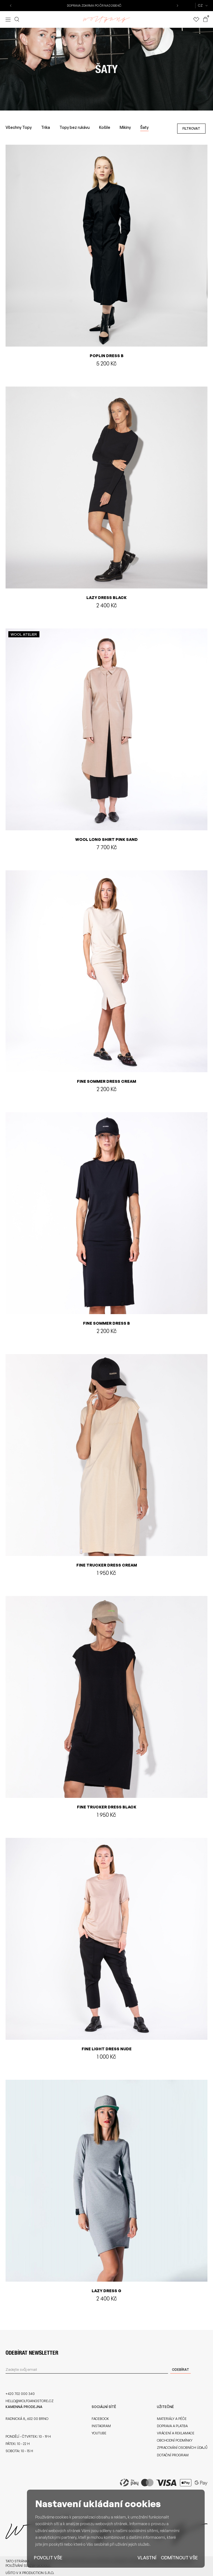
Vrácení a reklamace (175, 2431)
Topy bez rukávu (74, 126)
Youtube (99, 2431)
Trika (45, 126)
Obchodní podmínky (174, 2438)
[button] (11, 5)
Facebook (100, 2417)
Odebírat (180, 2368)
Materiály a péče (172, 2417)
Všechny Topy (19, 126)
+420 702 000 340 (20, 2392)
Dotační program (173, 2453)
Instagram (101, 2424)
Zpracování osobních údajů (182, 2446)
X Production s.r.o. (36, 2571)
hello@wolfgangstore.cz (30, 2399)
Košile (104, 126)
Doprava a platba (172, 2424)
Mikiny (125, 126)
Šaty (144, 126)
